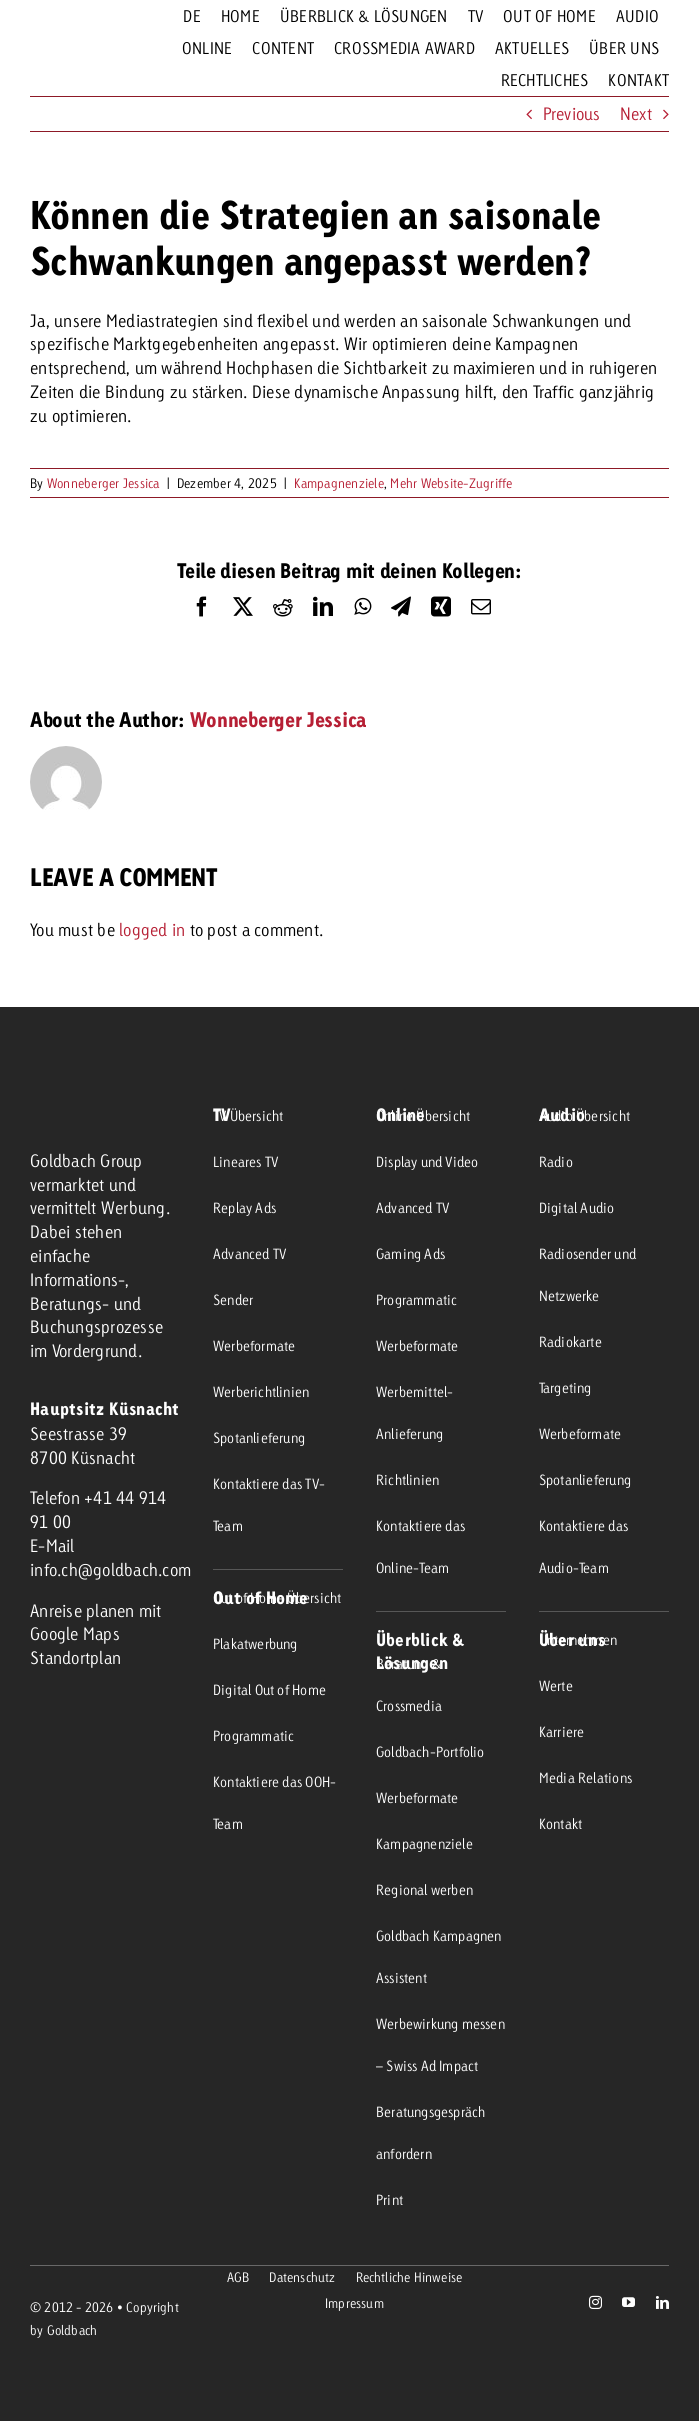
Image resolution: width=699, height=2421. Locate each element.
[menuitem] (191, 16)
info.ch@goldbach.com (110, 1569)
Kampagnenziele (339, 483)
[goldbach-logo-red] (69, 49)
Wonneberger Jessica (103, 483)
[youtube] (628, 2302)
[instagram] (595, 2302)
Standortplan (75, 1657)
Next (636, 113)
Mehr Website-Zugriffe (451, 483)
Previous (572, 113)
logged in (152, 929)
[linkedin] (662, 2302)
